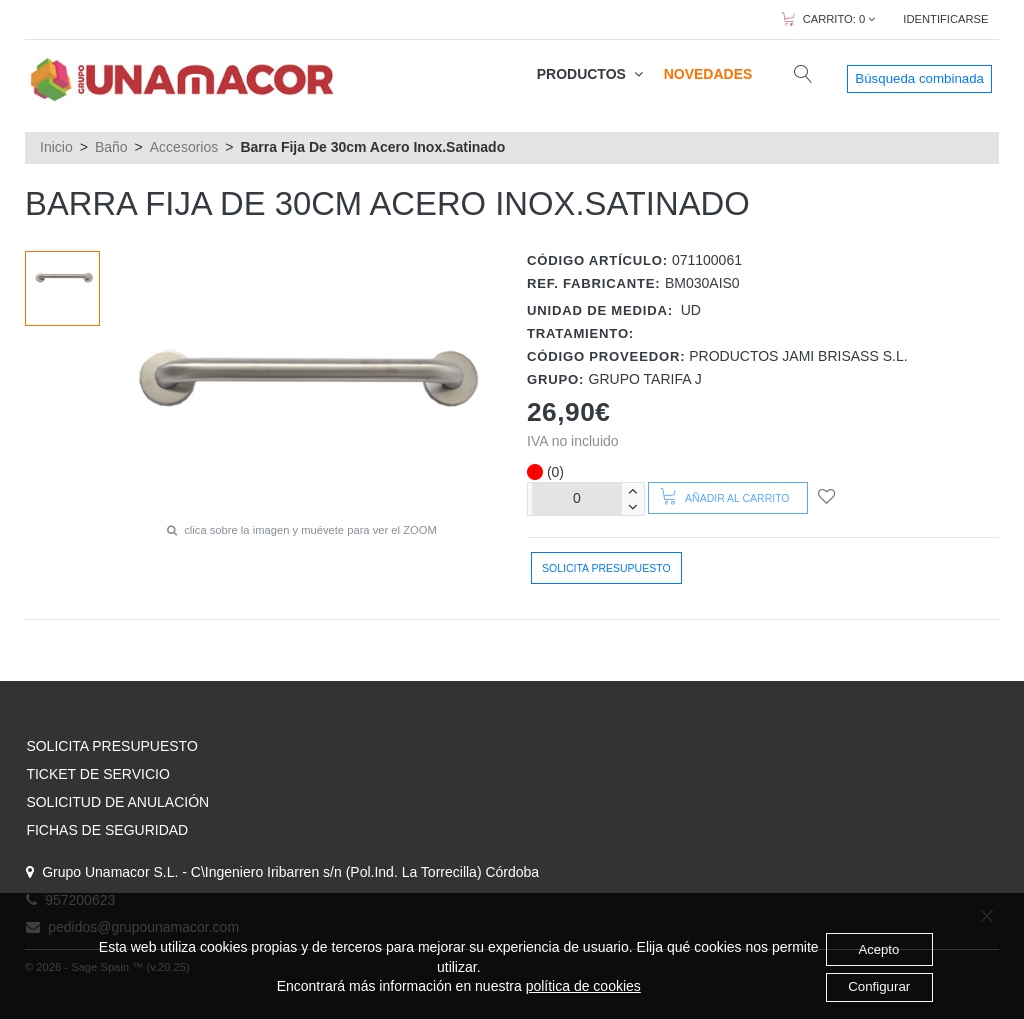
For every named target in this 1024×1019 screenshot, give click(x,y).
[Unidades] (577, 498)
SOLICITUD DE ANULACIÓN (117, 802)
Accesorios (184, 147)
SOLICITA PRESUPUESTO (111, 746)
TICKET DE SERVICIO (97, 774)
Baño (111, 147)
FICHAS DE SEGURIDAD (107, 830)
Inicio (56, 147)
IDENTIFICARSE (945, 19)
